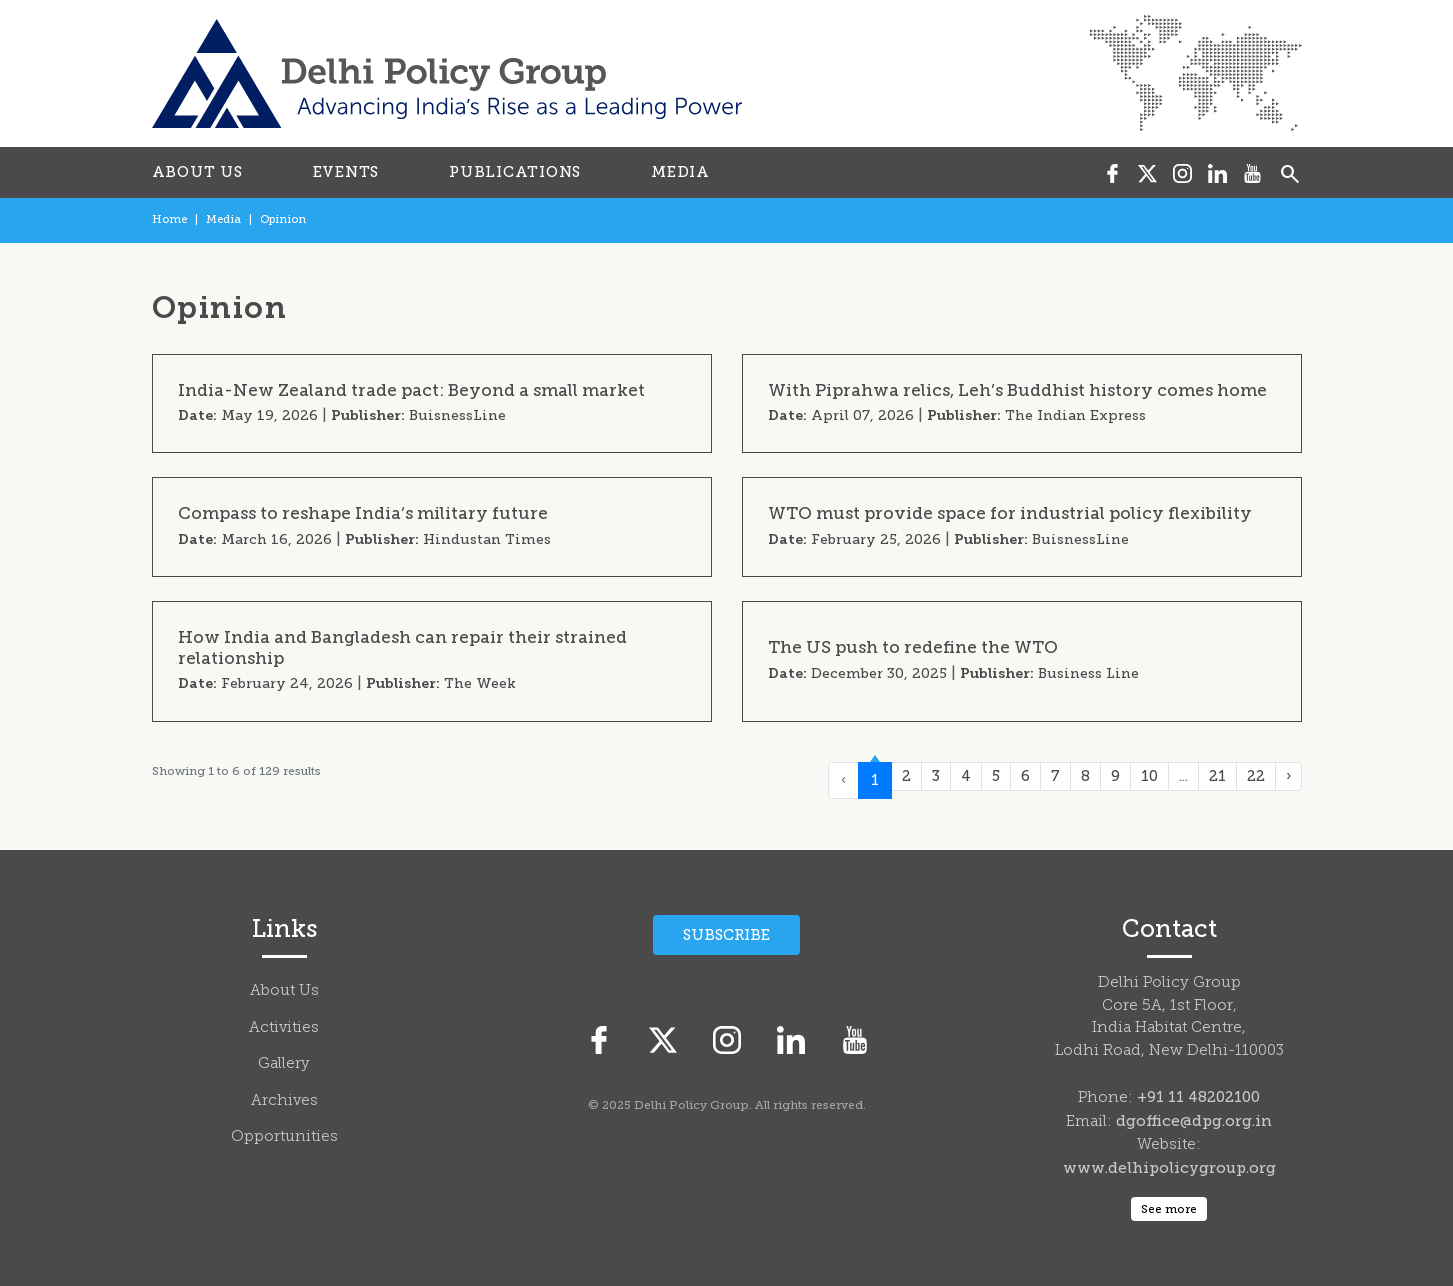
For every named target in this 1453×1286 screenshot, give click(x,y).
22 (1256, 776)
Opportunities (284, 1137)
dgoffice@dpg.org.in (1194, 1121)
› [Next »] (1288, 776)
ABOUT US (197, 172)
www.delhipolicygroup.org (1169, 1168)
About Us (284, 991)
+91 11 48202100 (1198, 1097)
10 (1149, 776)
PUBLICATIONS (515, 172)
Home (169, 219)
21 (1217, 776)
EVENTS (346, 172)
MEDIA (680, 172)
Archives (284, 1101)
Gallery (284, 1064)
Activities (284, 1028)
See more (1169, 1209)
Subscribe (726, 935)
